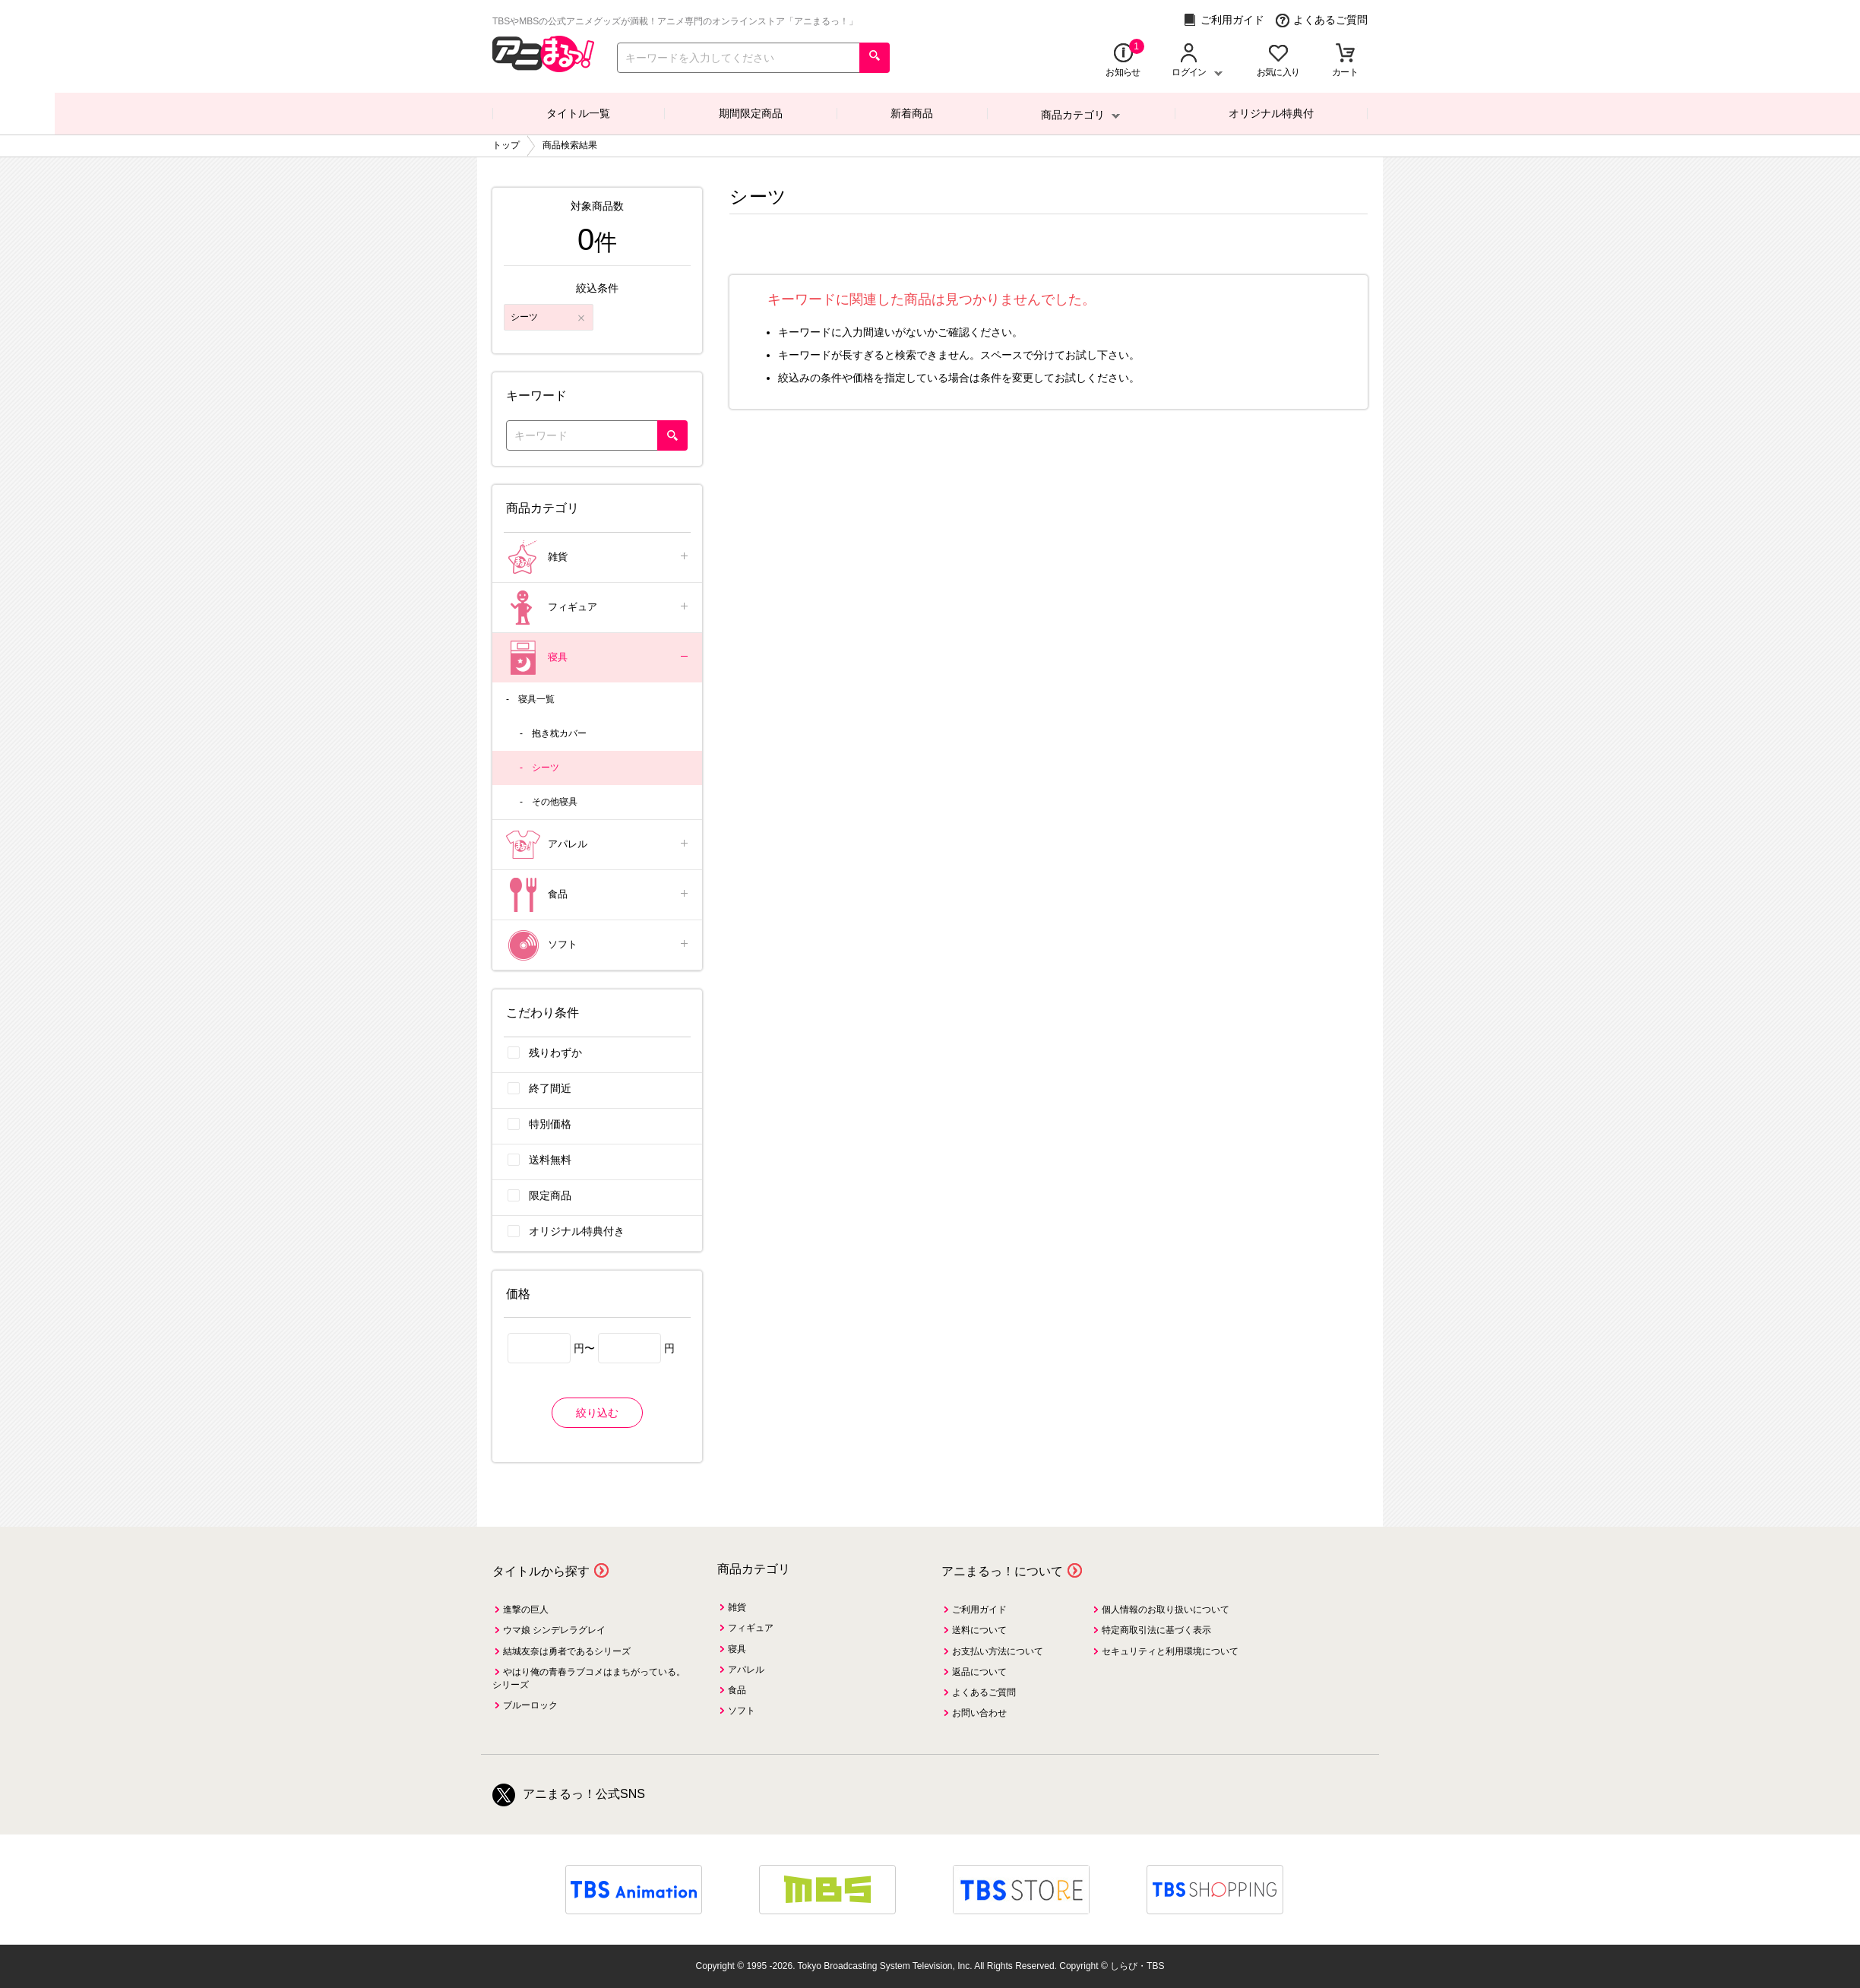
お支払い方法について (997, 1651)
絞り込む (597, 1413)
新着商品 (911, 113)
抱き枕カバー (559, 733)
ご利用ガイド (1223, 20)
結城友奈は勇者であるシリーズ (567, 1651)
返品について (979, 1672)
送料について (979, 1630)
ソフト (598, 945)
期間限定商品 (751, 113)
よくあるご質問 (1322, 20)
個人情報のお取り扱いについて (1165, 1609)
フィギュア (598, 607)
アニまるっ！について (1002, 1571)
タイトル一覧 (578, 113)
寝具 (598, 658)
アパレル (598, 845)
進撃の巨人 (526, 1609)
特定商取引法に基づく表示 (1156, 1630)
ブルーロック (530, 1705)
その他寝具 (554, 801)
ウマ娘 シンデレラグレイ (554, 1630)
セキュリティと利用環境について (1170, 1651)
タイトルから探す (541, 1571)
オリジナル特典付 (1271, 113)
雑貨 (598, 557)
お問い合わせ (979, 1713)
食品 (598, 895)
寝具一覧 (536, 699)
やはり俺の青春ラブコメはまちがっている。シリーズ (588, 1678)
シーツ (545, 767)
